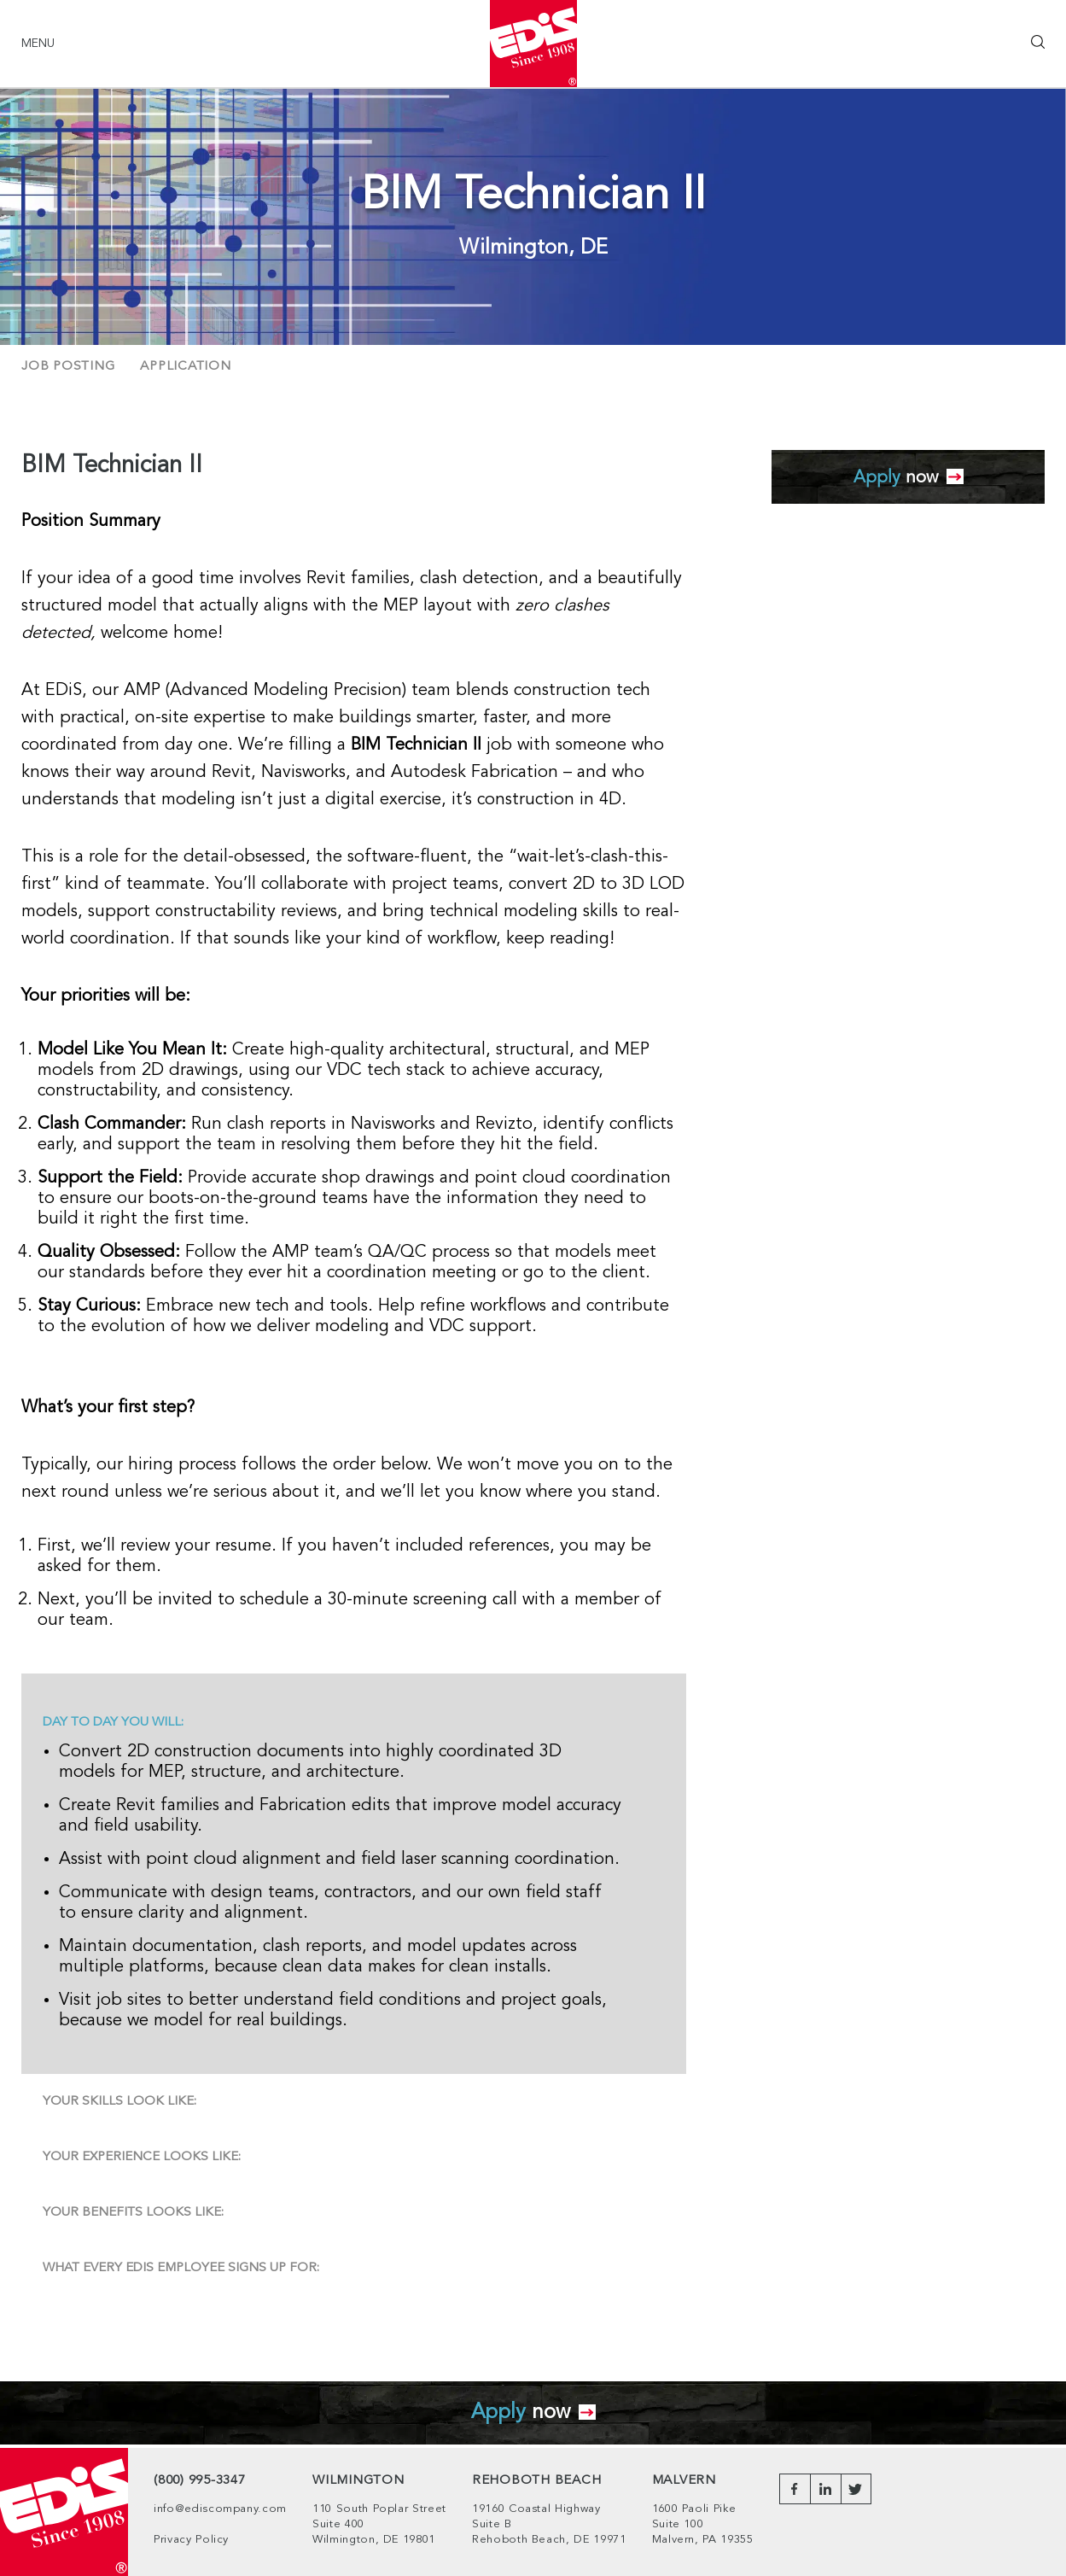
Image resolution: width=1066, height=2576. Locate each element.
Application (185, 366)
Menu (38, 44)
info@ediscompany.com (220, 2509)
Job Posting (67, 366)
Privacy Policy (191, 2539)
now (908, 478)
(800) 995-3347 (200, 2480)
